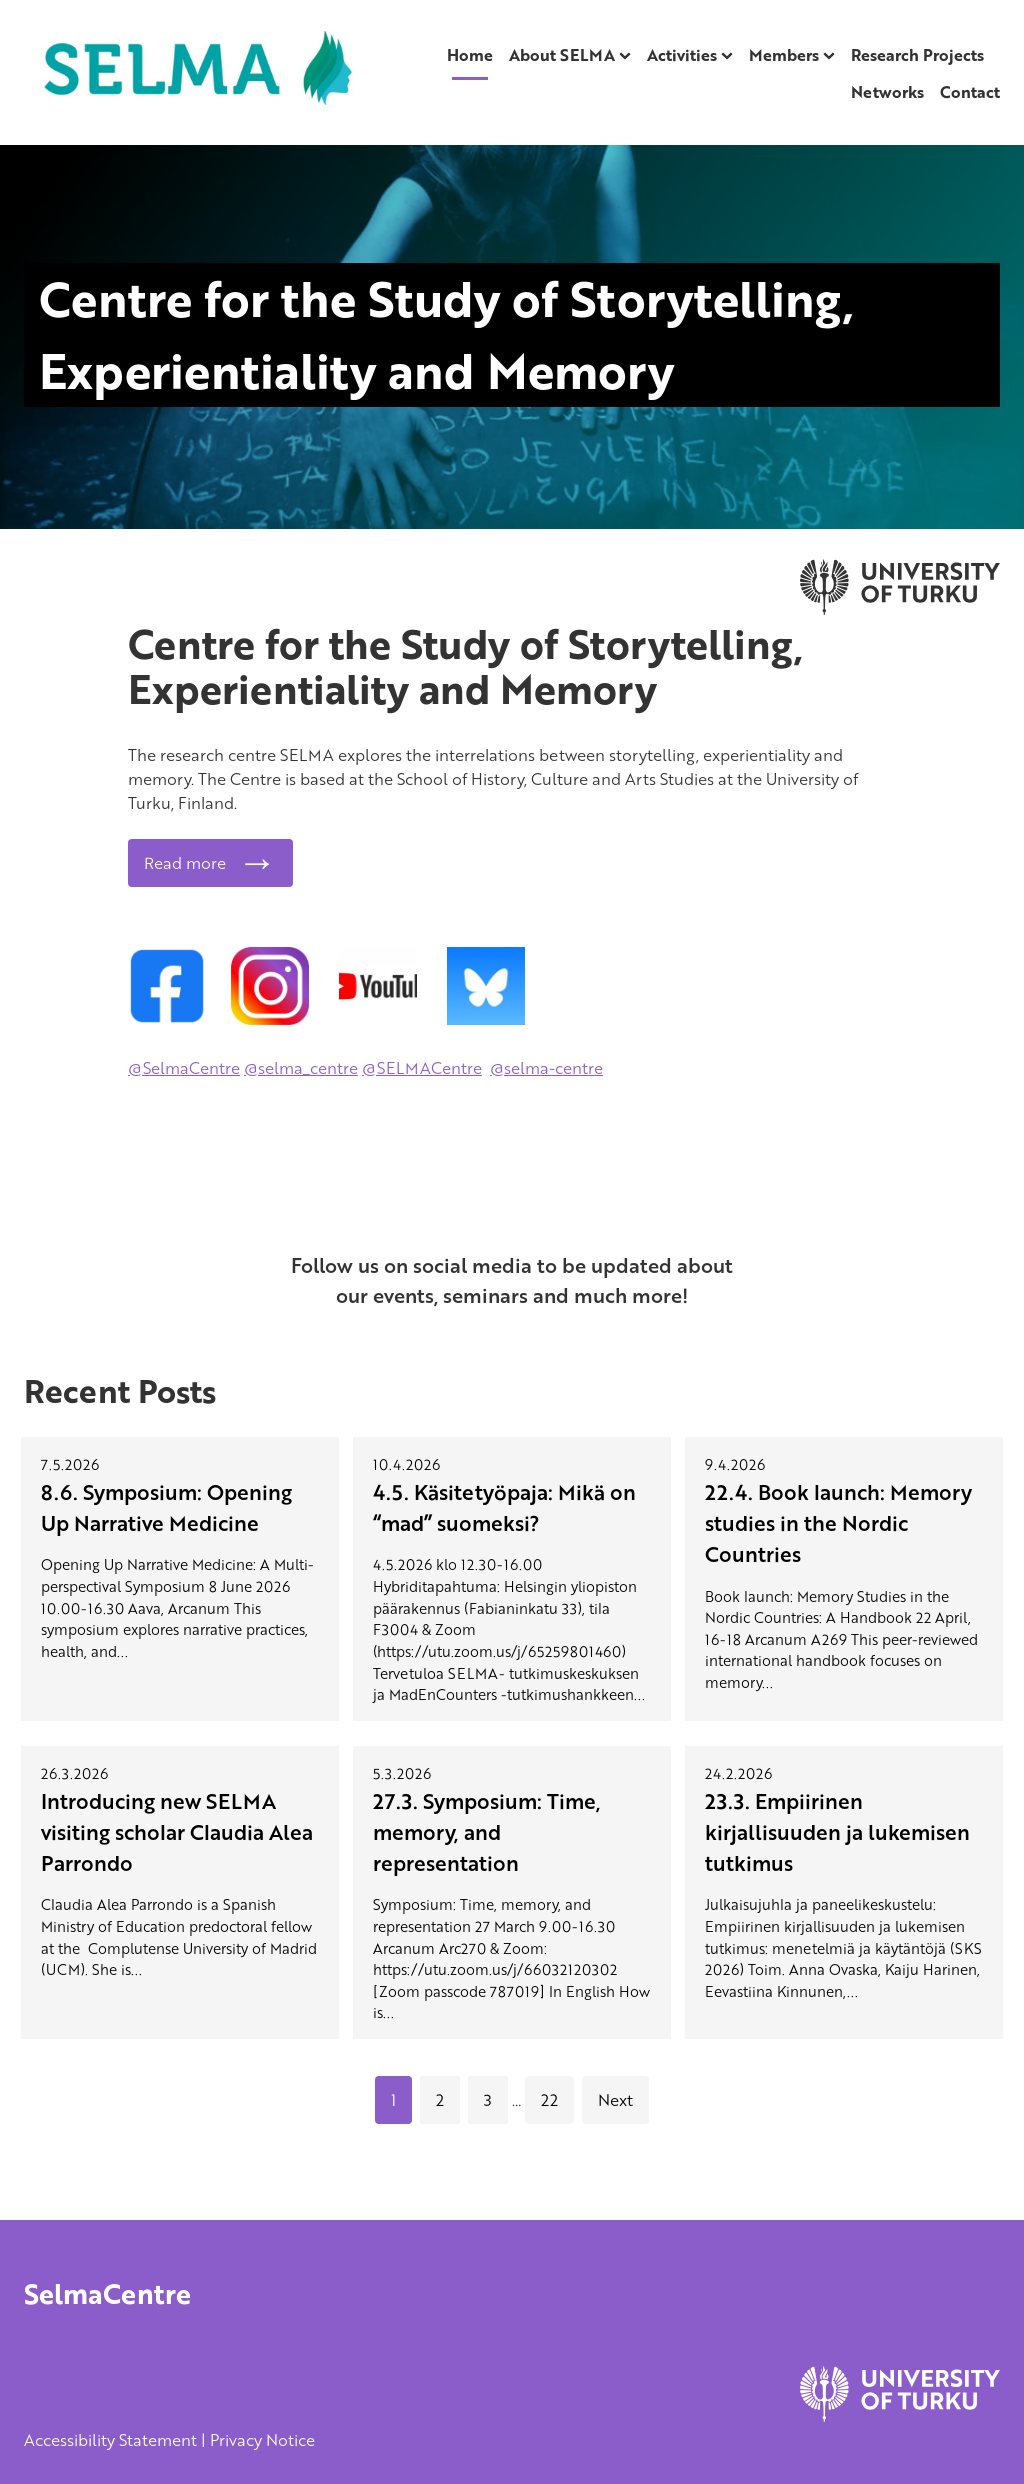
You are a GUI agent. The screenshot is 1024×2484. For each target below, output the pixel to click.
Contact (970, 92)
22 (549, 2100)
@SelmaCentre (184, 1068)
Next (615, 2100)
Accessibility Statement (110, 2440)
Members (784, 55)
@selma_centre (301, 1068)
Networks (887, 92)
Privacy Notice (262, 2440)
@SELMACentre (422, 1068)
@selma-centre (546, 1068)
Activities (682, 55)
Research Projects (917, 55)
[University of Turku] (900, 2416)
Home (470, 55)
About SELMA (562, 55)
